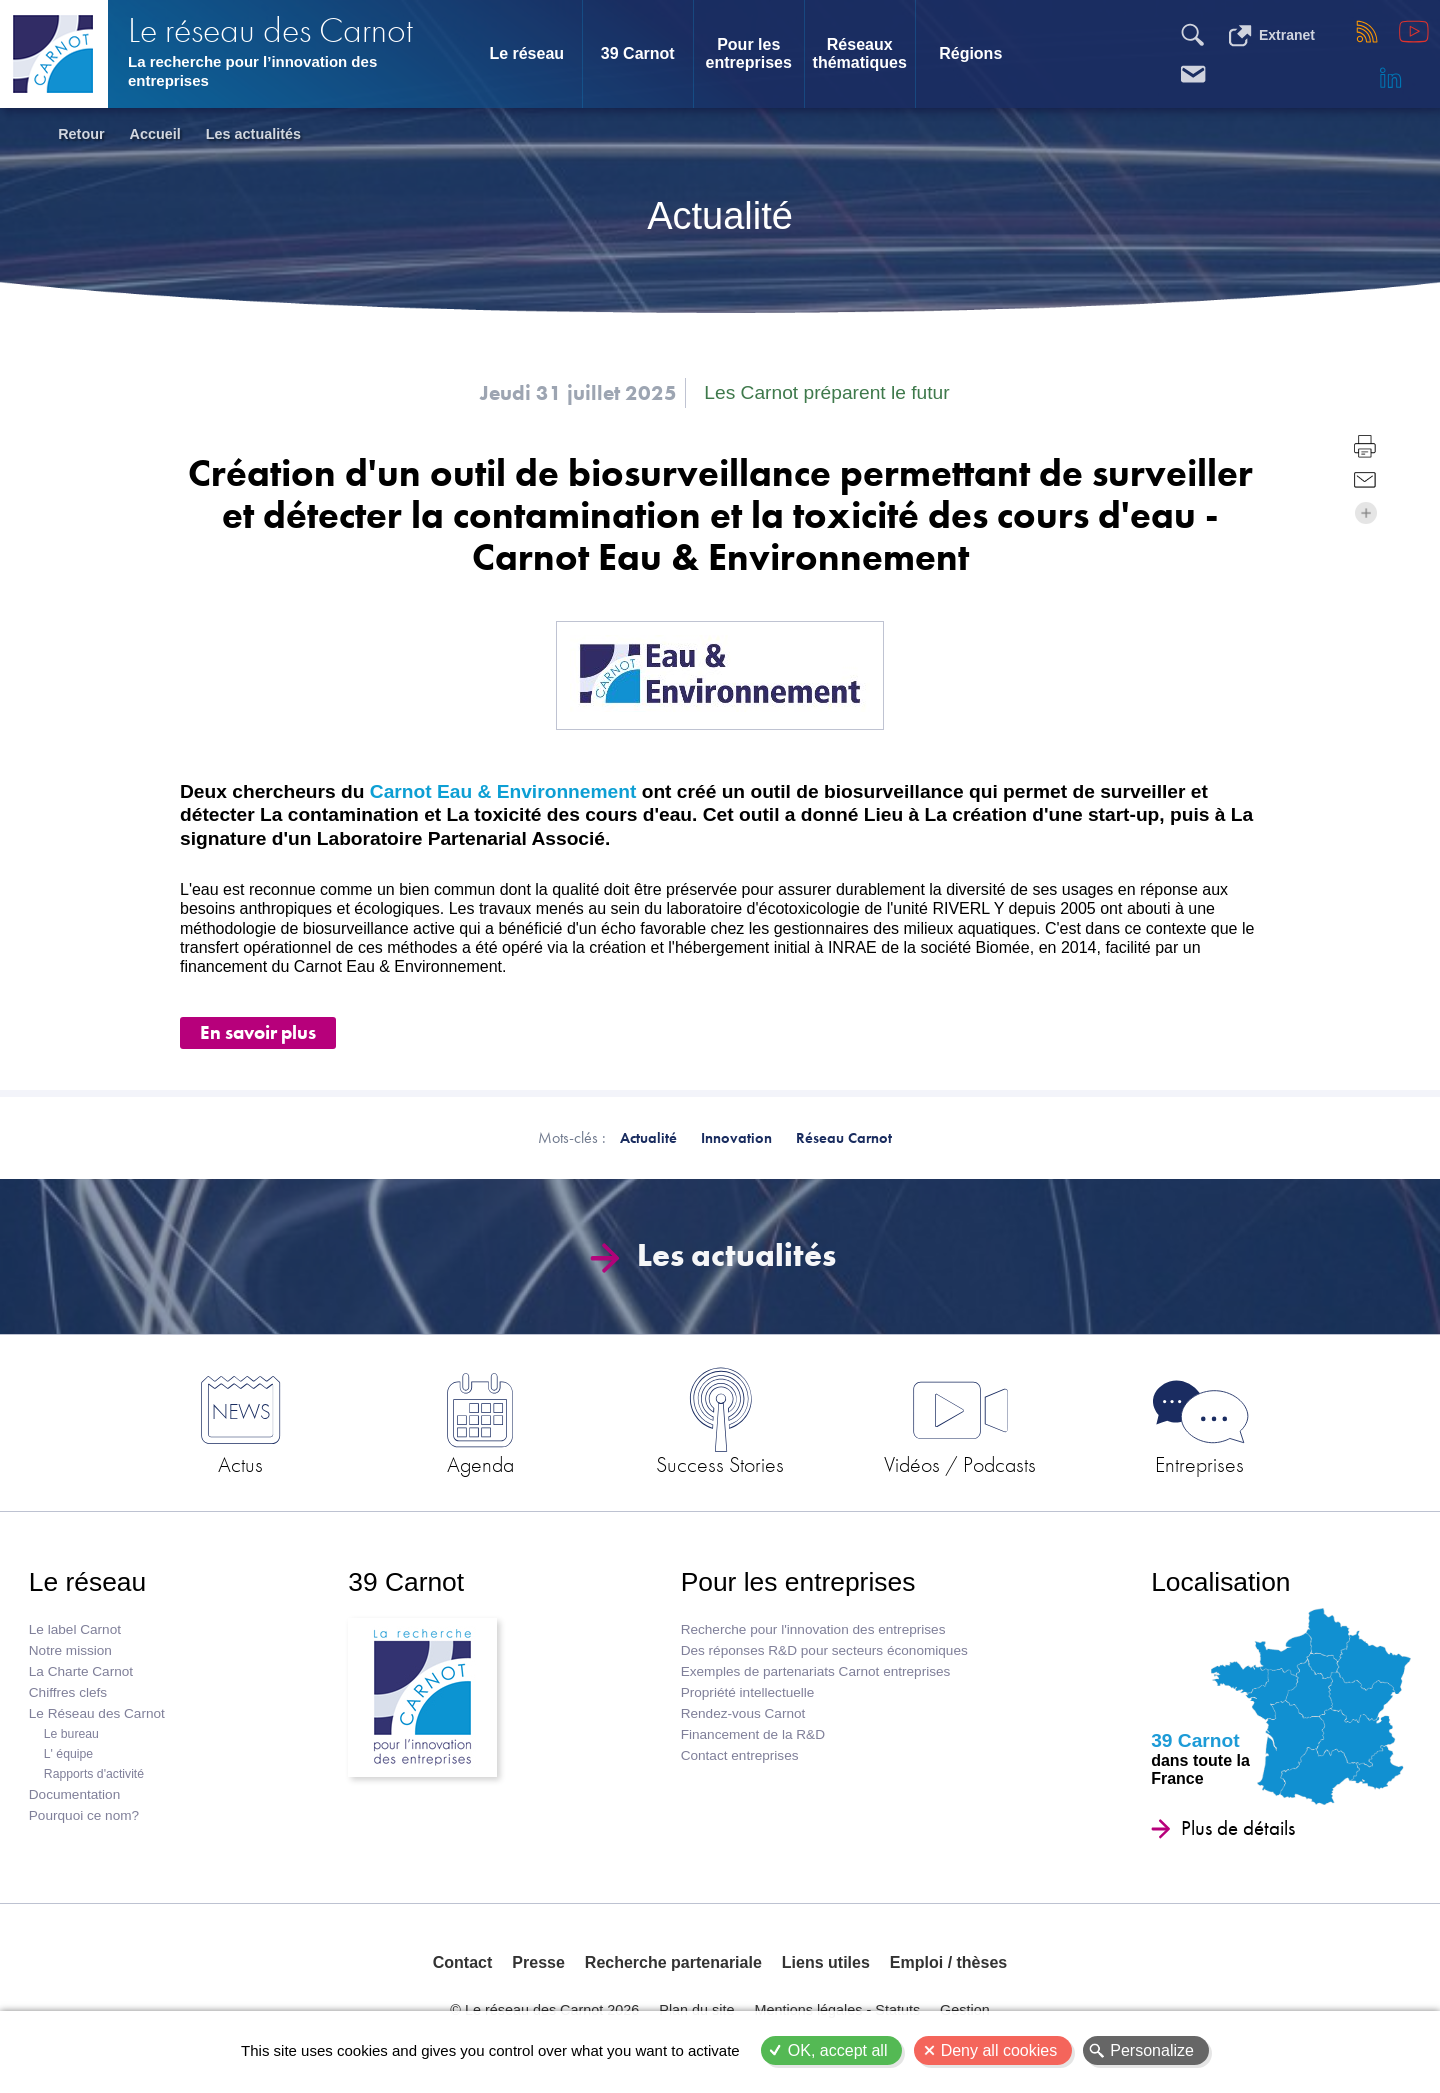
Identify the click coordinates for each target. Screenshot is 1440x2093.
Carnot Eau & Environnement (503, 791)
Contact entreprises (740, 1755)
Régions (970, 53)
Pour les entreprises (749, 53)
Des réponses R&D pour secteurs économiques (824, 1650)
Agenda (480, 1464)
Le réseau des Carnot (270, 30)
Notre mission (70, 1650)
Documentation (74, 1794)
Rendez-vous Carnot (743, 1713)
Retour (81, 134)
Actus (240, 1464)
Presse (538, 1962)
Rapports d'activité (94, 1774)
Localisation (1220, 1582)
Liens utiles (826, 1962)
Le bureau (71, 1734)
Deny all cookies (999, 2050)
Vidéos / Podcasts (960, 1464)
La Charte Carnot (81, 1671)
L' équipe (68, 1754)
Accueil (155, 134)
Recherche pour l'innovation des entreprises (813, 1629)
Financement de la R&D (753, 1734)
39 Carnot (638, 53)
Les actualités (253, 134)
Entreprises (1199, 1464)
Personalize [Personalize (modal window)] (1152, 2050)
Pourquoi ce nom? (84, 1815)
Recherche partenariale (673, 1962)
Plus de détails (1238, 1828)
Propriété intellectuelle (748, 1692)
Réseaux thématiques (860, 53)
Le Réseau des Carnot (97, 1713)
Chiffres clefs (68, 1692)
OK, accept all (838, 2050)
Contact (463, 1962)
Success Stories (720, 1464)
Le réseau (526, 53)
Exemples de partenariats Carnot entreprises (816, 1671)
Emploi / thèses (948, 1962)
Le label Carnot (75, 1629)
